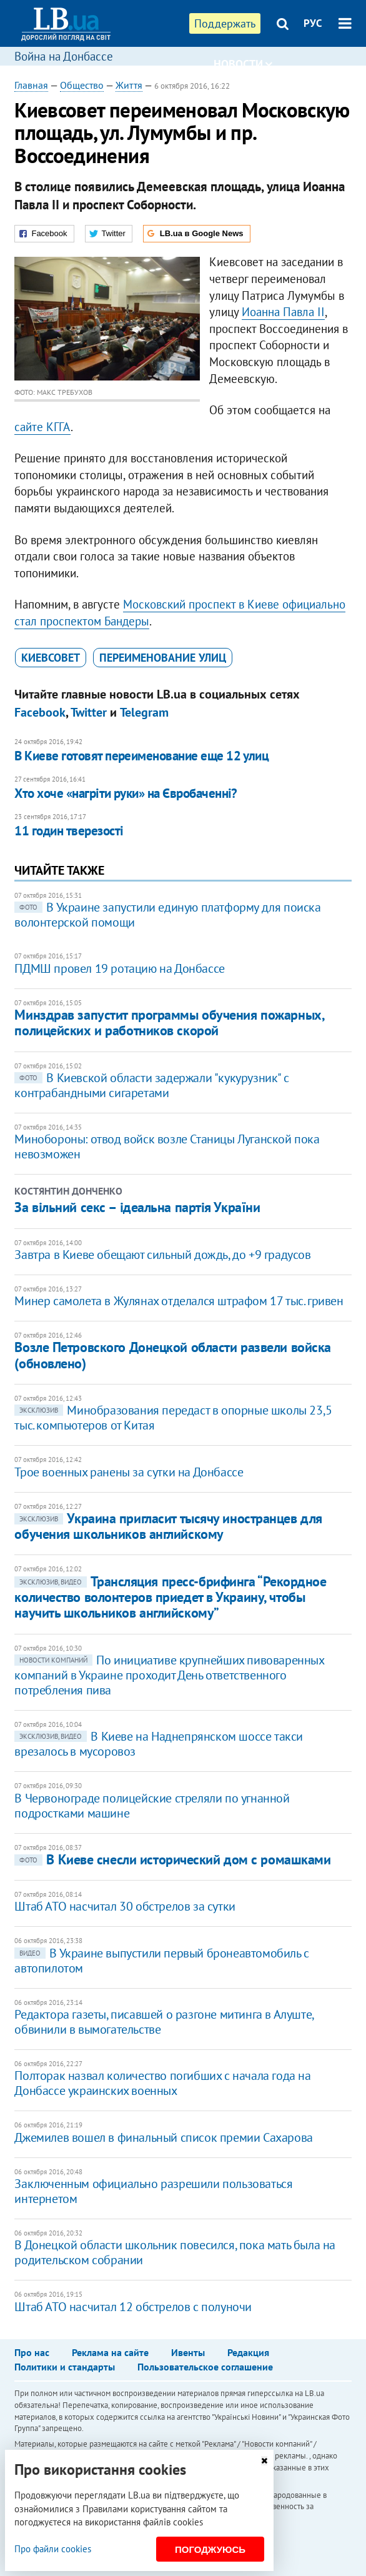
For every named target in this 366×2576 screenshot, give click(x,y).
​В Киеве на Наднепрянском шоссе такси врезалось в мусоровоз (158, 1743)
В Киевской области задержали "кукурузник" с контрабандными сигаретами (151, 1085)
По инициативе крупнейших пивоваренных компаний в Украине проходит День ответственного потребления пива (169, 1675)
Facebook (40, 712)
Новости (243, 64)
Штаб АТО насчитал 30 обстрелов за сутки (124, 1906)
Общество (82, 85)
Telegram (144, 712)
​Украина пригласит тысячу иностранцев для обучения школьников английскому (168, 1526)
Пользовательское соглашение (205, 2366)
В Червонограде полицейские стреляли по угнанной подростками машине (151, 1805)
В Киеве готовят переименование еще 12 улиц (141, 755)
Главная (31, 85)
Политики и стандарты (64, 2366)
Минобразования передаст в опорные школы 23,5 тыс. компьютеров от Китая (173, 1417)
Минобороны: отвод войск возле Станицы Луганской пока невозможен (166, 1146)
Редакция (248, 2352)
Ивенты (188, 2352)
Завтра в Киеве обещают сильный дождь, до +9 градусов (162, 1254)
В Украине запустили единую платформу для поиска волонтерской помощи (167, 914)
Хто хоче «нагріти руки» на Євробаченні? (125, 793)
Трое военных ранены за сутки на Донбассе (128, 1472)
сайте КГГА (42, 426)
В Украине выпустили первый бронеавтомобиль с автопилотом (161, 1960)
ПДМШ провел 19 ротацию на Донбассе (119, 968)
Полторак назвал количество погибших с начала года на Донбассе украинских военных (162, 2083)
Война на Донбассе (63, 56)
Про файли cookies (52, 2549)
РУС (313, 23)
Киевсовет (50, 657)
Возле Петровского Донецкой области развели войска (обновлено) (172, 1354)
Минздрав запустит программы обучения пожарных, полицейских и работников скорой (169, 1022)
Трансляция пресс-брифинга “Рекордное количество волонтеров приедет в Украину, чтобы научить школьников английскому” (170, 1597)
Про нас (31, 2352)
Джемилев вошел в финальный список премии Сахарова (163, 2137)
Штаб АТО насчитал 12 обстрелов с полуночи (133, 2307)
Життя (129, 85)
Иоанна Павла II (283, 311)
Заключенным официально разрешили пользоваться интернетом (153, 2191)
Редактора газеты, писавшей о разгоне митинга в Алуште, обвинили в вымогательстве (163, 2021)
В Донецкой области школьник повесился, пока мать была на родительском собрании (174, 2252)
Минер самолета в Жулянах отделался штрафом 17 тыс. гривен (178, 1301)
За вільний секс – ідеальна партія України (137, 1207)
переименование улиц (162, 657)
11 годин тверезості (68, 830)
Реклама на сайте (110, 2352)
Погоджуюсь (210, 2549)
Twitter (89, 712)
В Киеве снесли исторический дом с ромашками (172, 1859)
